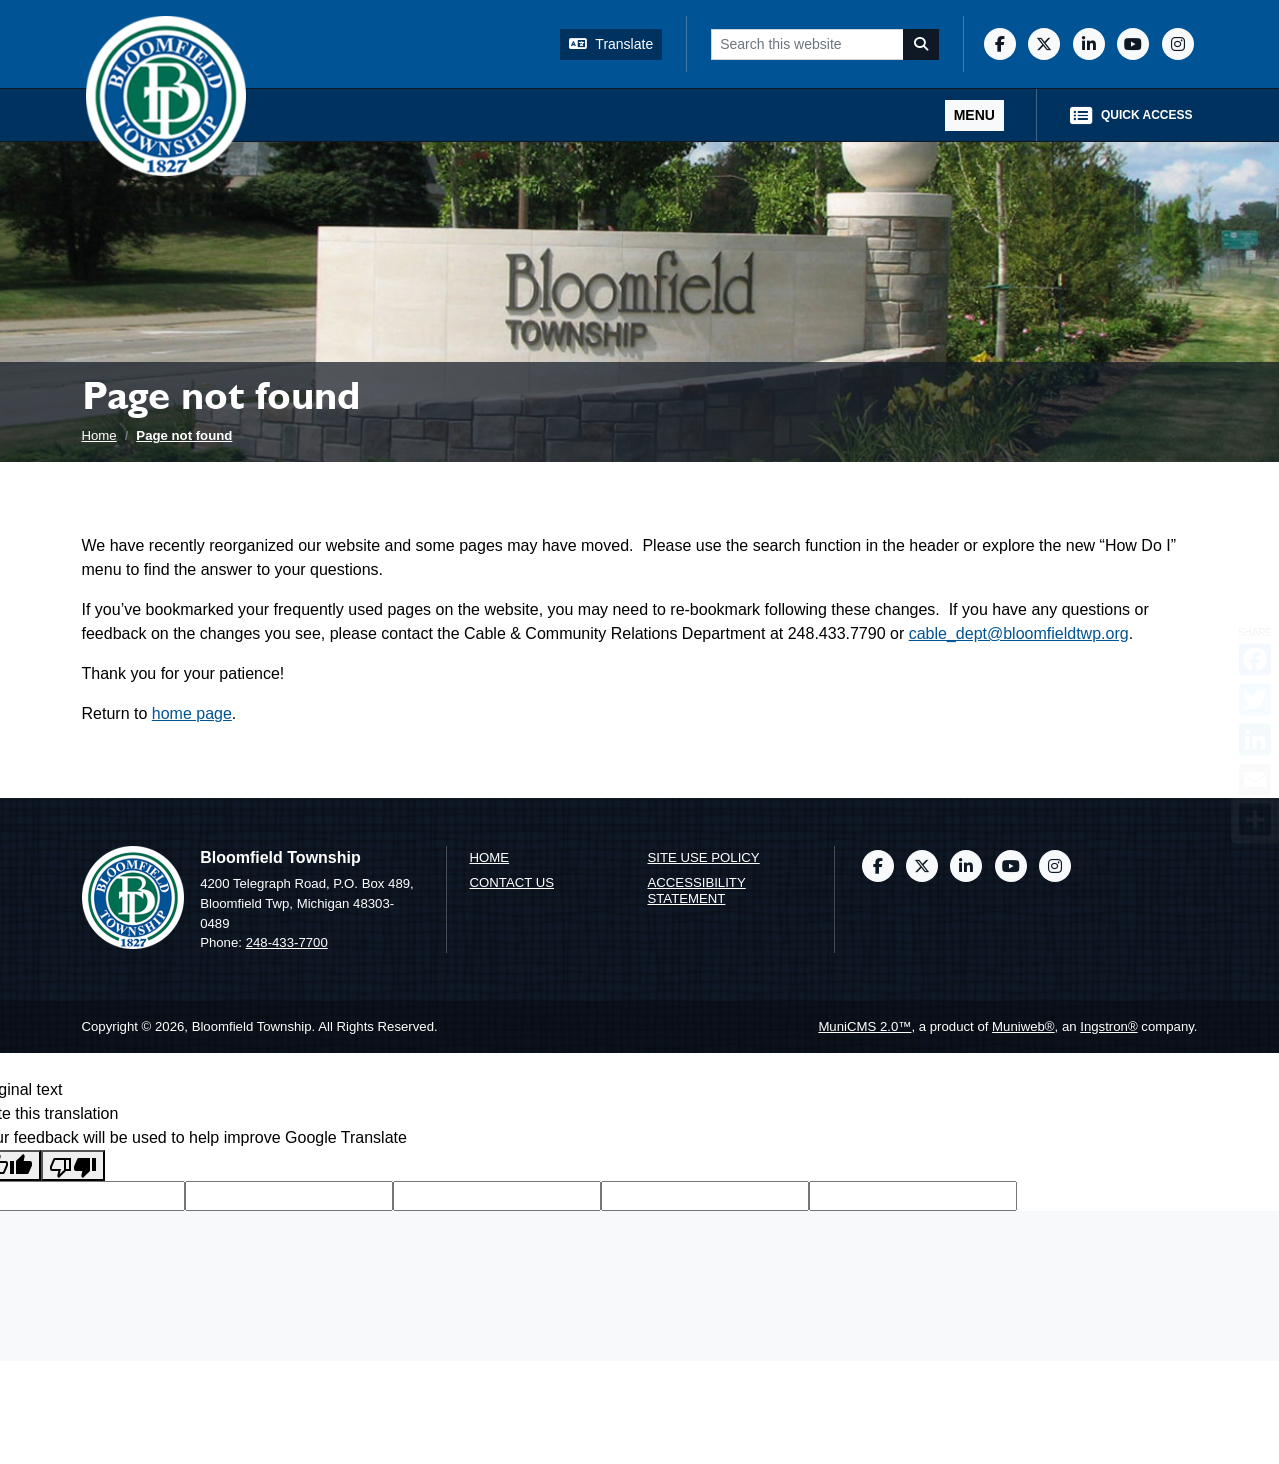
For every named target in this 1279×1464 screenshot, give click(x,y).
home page (192, 713)
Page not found (184, 435)
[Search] (921, 44)
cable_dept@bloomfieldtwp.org (1019, 633)
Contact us (512, 882)
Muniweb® (1023, 1026)
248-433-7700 (287, 942)
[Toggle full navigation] (974, 115)
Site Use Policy (704, 857)
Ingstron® (1108, 1026)
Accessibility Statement (697, 891)
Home (99, 435)
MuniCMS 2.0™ (864, 1026)
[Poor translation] (73, 1165)
